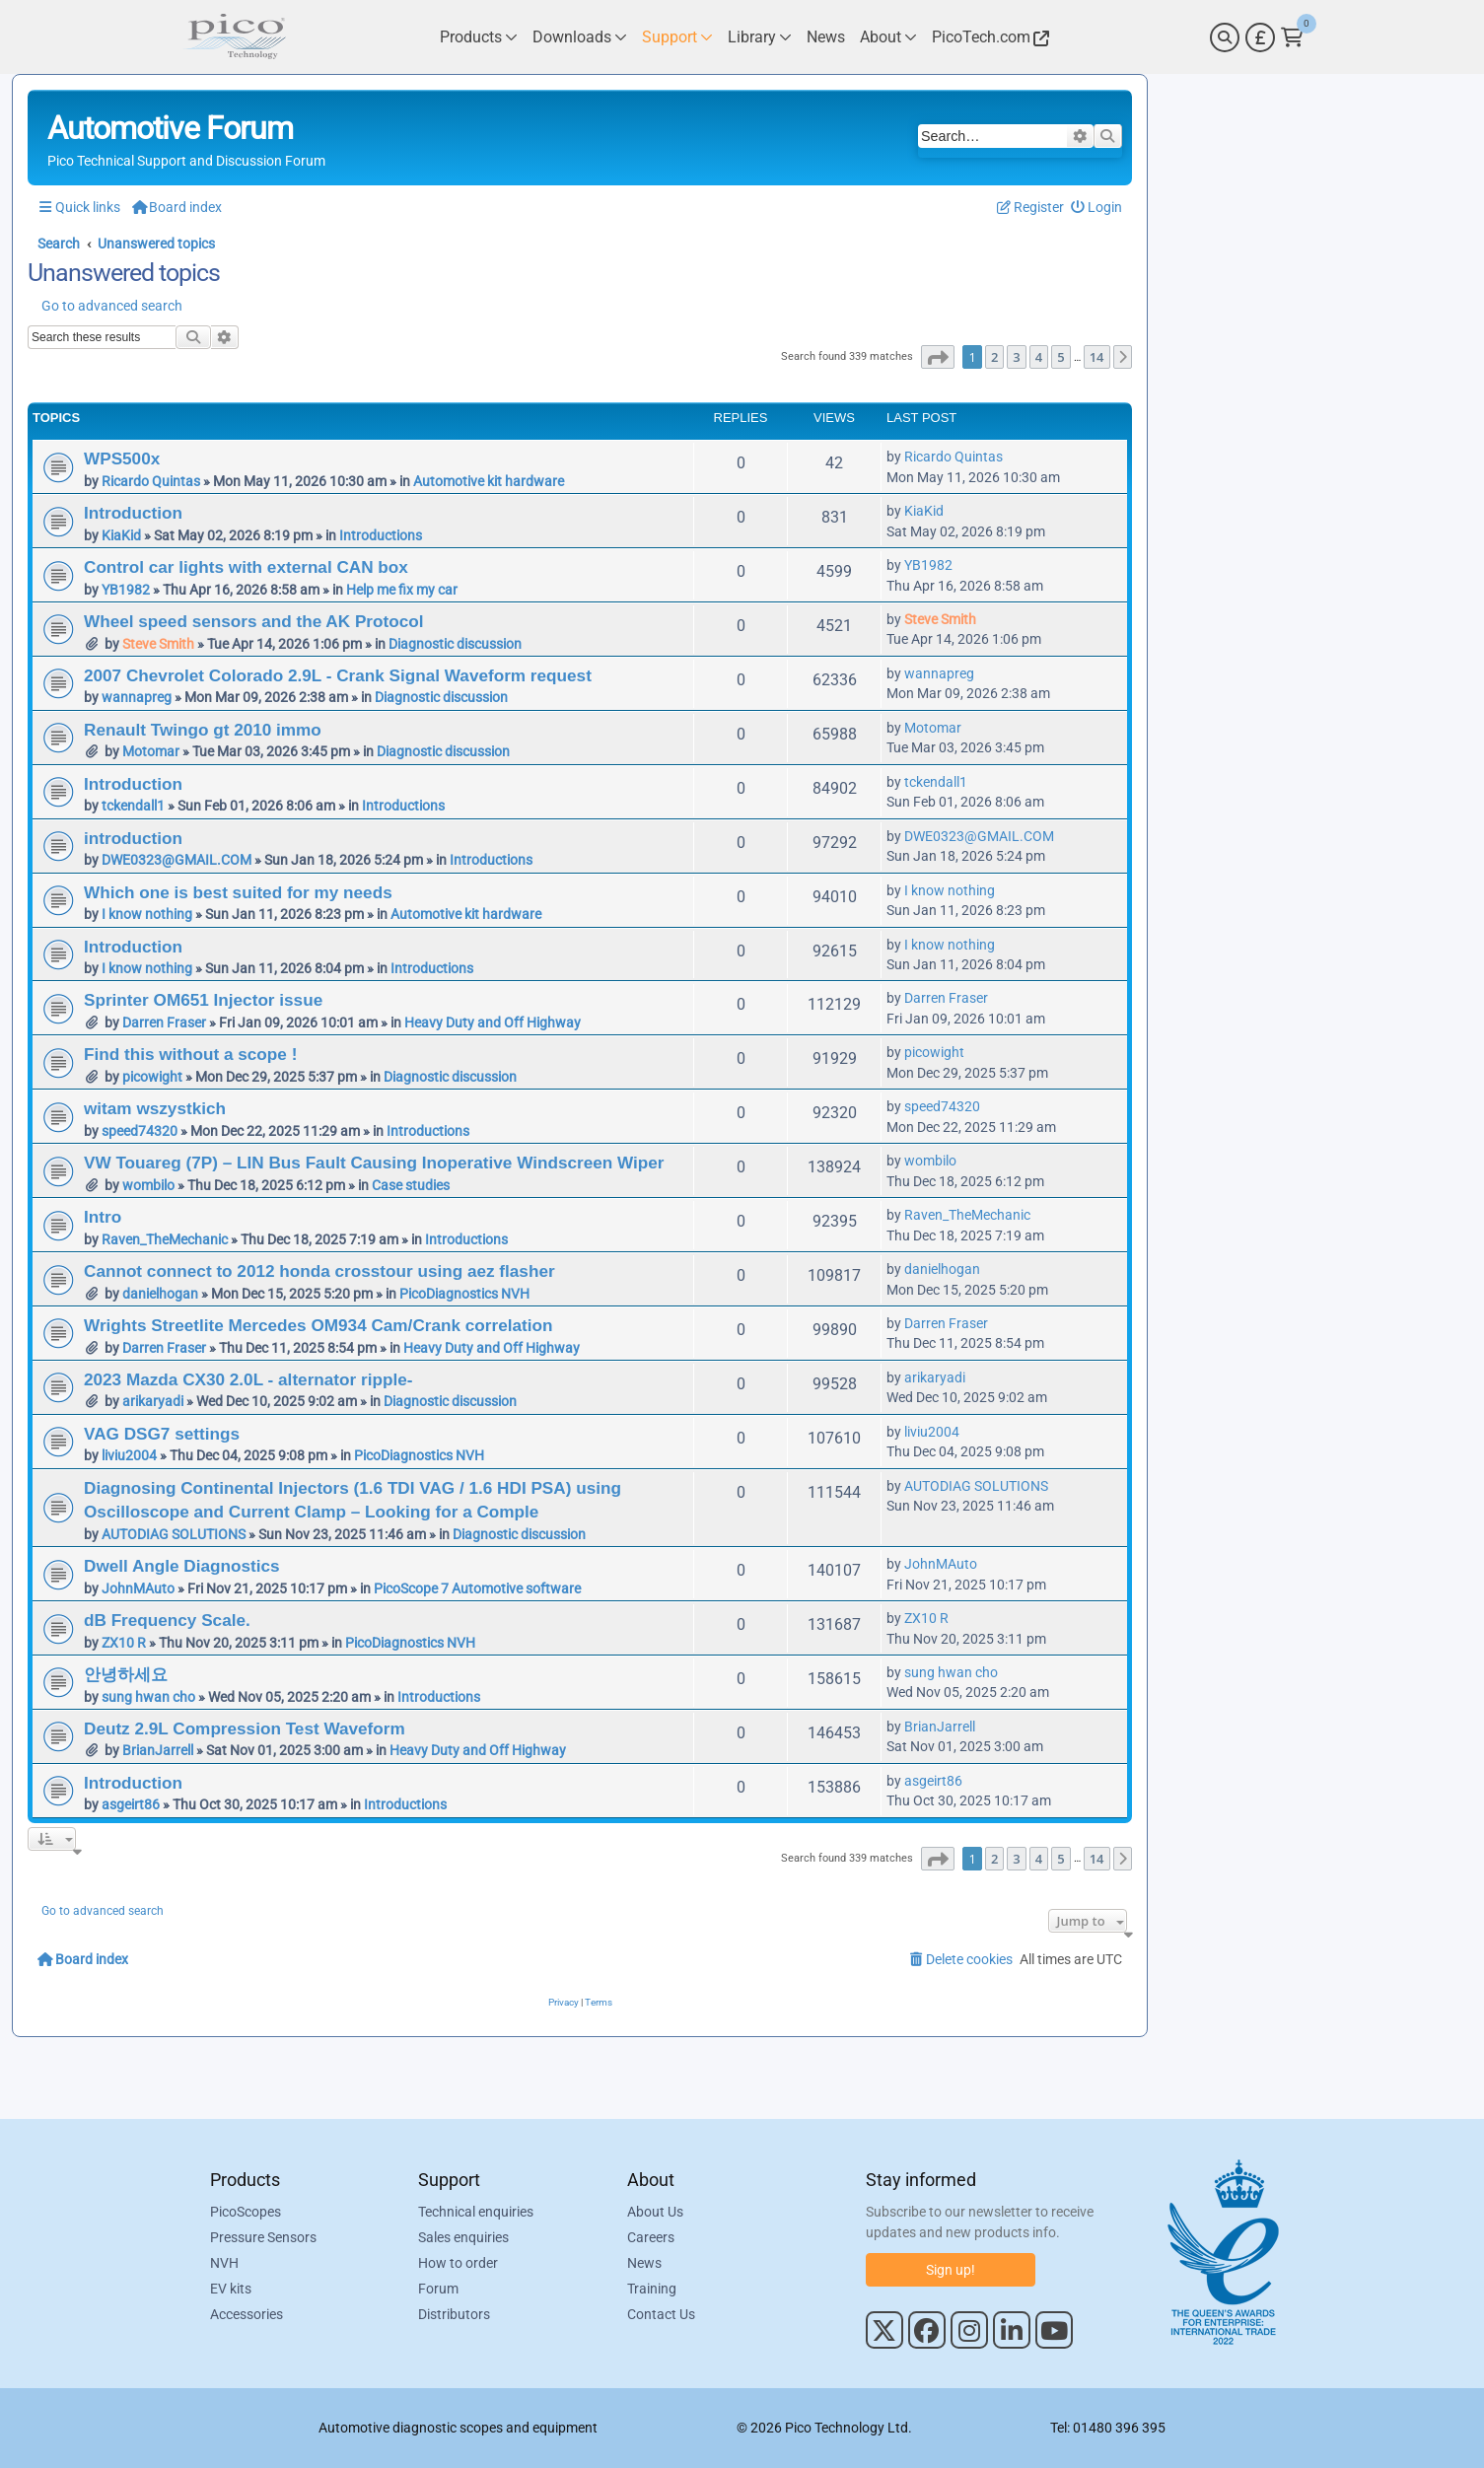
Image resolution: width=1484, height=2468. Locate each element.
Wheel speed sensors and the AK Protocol (253, 621)
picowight (152, 1077)
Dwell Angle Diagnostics (182, 1566)
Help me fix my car (402, 590)
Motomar (150, 751)
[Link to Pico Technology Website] (988, 37)
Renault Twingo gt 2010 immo (202, 730)
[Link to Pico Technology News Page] (826, 37)
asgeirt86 (131, 1804)
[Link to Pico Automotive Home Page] (234, 37)
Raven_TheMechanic (165, 1239)
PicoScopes (245, 2212)
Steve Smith (158, 644)
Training (651, 2288)
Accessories (246, 2314)
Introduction (133, 513)
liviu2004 (129, 1455)
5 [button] (1060, 357)
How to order (458, 2263)
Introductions (380, 535)
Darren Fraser (164, 1022)
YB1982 (126, 590)
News (644, 2263)
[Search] (1224, 37)
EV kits (230, 2288)
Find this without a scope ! (190, 1054)
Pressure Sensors (263, 2237)
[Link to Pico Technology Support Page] (677, 37)
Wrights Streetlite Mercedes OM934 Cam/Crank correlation (318, 1325)
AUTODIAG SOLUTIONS (174, 1534)
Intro (102, 1217)
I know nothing (147, 914)
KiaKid (121, 535)
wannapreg (137, 697)
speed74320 (139, 1131)
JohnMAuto (138, 1588)
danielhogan (160, 1294)
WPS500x (122, 458)
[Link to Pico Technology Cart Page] (1292, 37)
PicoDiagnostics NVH (464, 1294)
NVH (224, 2263)
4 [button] (1038, 357)
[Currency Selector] (1260, 37)
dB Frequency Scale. (167, 1620)
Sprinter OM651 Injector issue (203, 1000)
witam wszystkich (155, 1108)
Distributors (454, 2314)
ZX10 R (124, 1643)
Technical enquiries (475, 2212)
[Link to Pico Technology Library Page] (760, 37)
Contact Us (661, 2314)
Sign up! (950, 2270)
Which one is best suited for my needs (238, 892)
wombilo (148, 1185)
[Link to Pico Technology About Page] (888, 37)
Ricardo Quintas (151, 481)
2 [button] (994, 357)
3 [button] (1016, 357)
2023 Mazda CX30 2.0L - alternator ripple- (248, 1379)
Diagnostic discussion (455, 644)
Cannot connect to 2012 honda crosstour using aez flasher (319, 1271)
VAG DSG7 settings (162, 1434)
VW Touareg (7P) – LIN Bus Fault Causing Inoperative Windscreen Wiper (374, 1162)
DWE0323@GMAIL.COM (176, 860)
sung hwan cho (148, 1697)
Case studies (411, 1185)
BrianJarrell (157, 1750)
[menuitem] (1097, 207)
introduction (133, 838)
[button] (937, 357)
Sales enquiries (463, 2237)
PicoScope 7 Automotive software (477, 1588)
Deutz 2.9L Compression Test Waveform (244, 1728)
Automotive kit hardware (488, 481)
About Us (655, 2212)
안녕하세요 (126, 1674)
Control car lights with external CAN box (246, 567)
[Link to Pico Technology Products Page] (479, 37)
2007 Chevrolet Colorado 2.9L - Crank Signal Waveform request (338, 675)
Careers (650, 2237)
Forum (438, 2288)
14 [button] (1097, 357)
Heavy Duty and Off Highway (492, 1022)
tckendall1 (133, 805)
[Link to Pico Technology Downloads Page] (579, 37)
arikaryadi (152, 1401)
